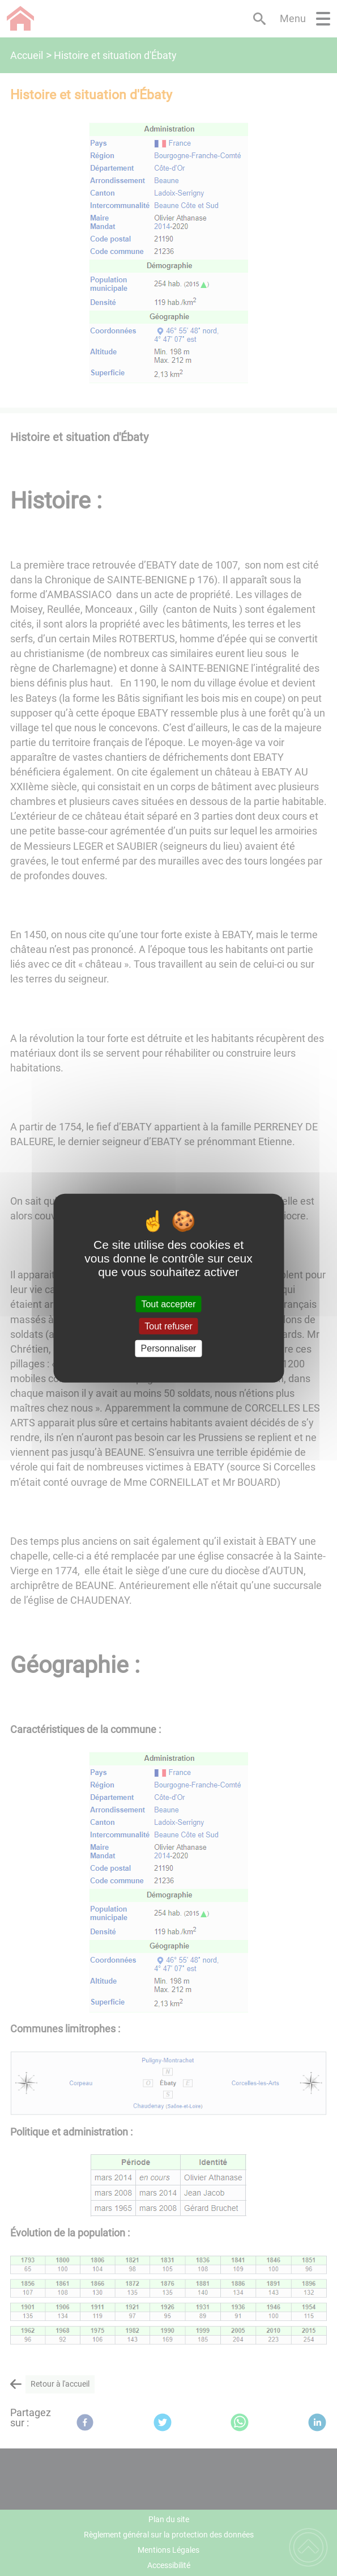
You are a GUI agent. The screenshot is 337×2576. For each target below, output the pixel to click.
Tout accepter (168, 1304)
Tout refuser (168, 1326)
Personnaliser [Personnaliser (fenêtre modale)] (169, 1348)
